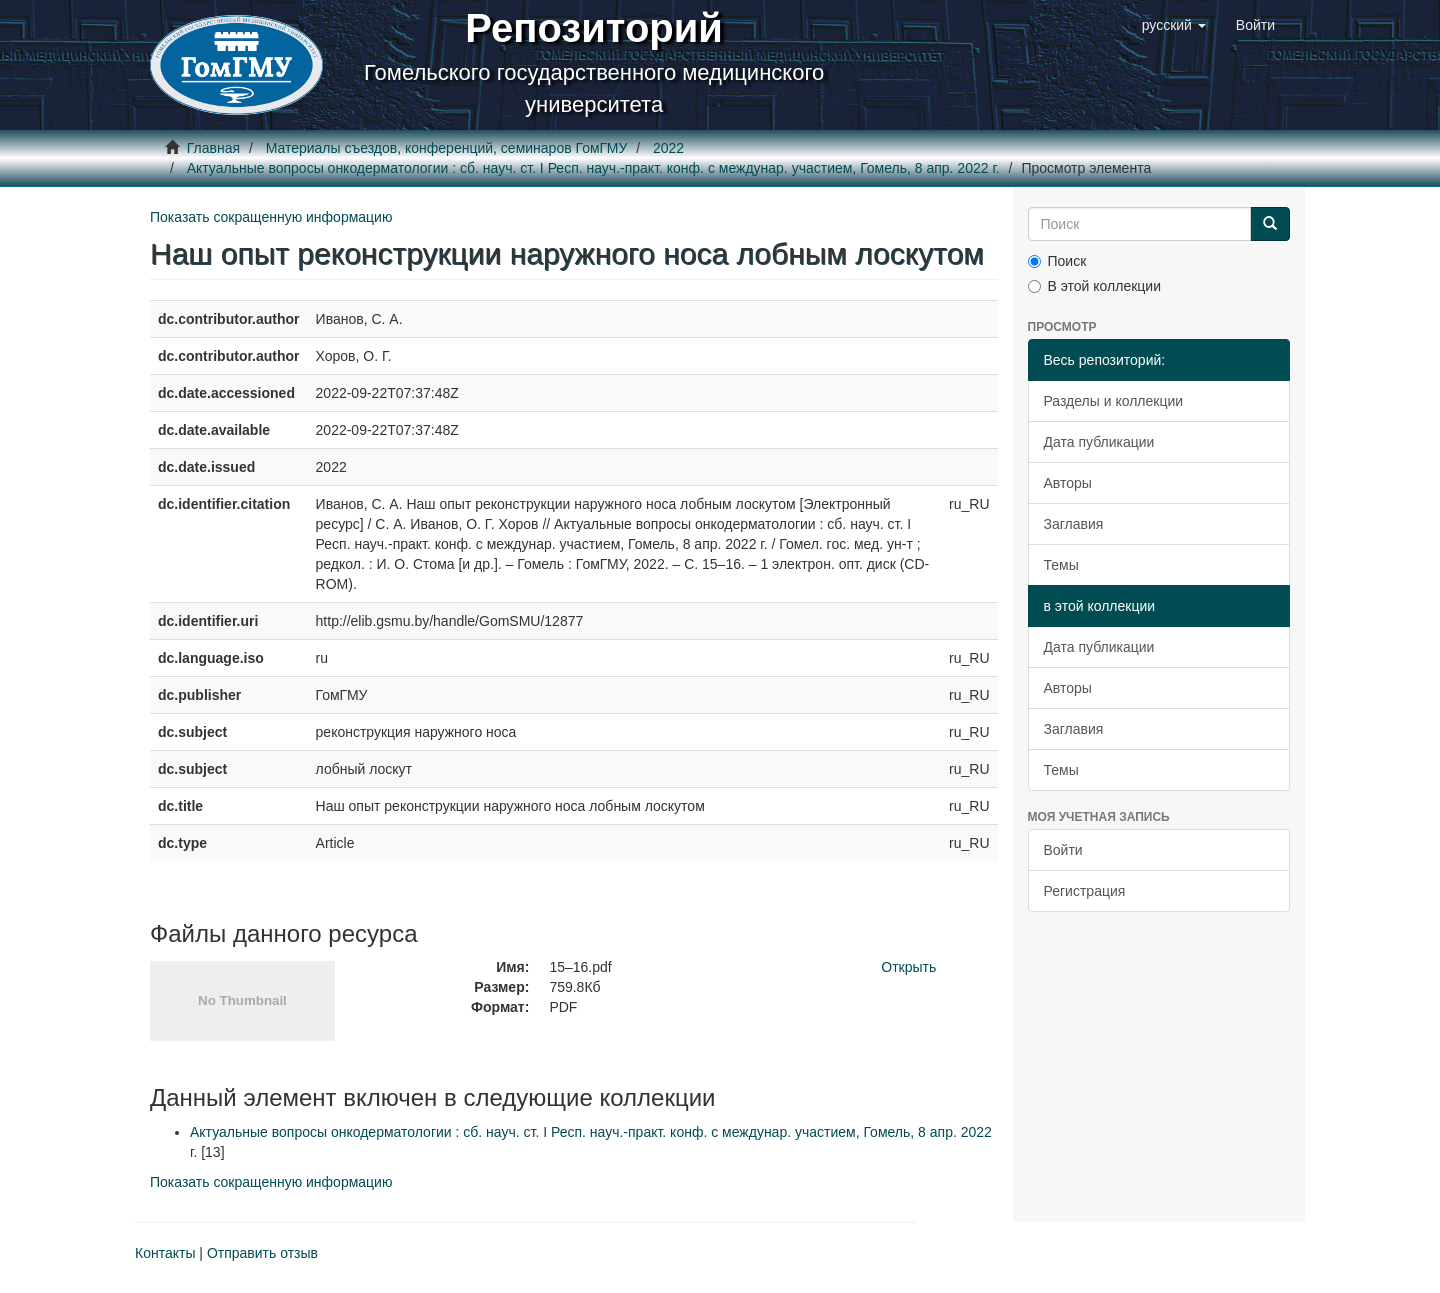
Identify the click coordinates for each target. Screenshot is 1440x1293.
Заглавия (1074, 524)
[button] (1174, 25)
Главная (213, 148)
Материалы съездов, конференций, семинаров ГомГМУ (447, 148)
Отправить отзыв (262, 1253)
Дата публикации (1099, 442)
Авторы (1068, 483)
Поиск (1057, 261)
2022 (668, 148)
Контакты (165, 1253)
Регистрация (1085, 891)
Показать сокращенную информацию (271, 217)
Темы (1061, 565)
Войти (1063, 850)
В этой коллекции (1094, 286)
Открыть (908, 967)
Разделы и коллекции (1114, 401)
